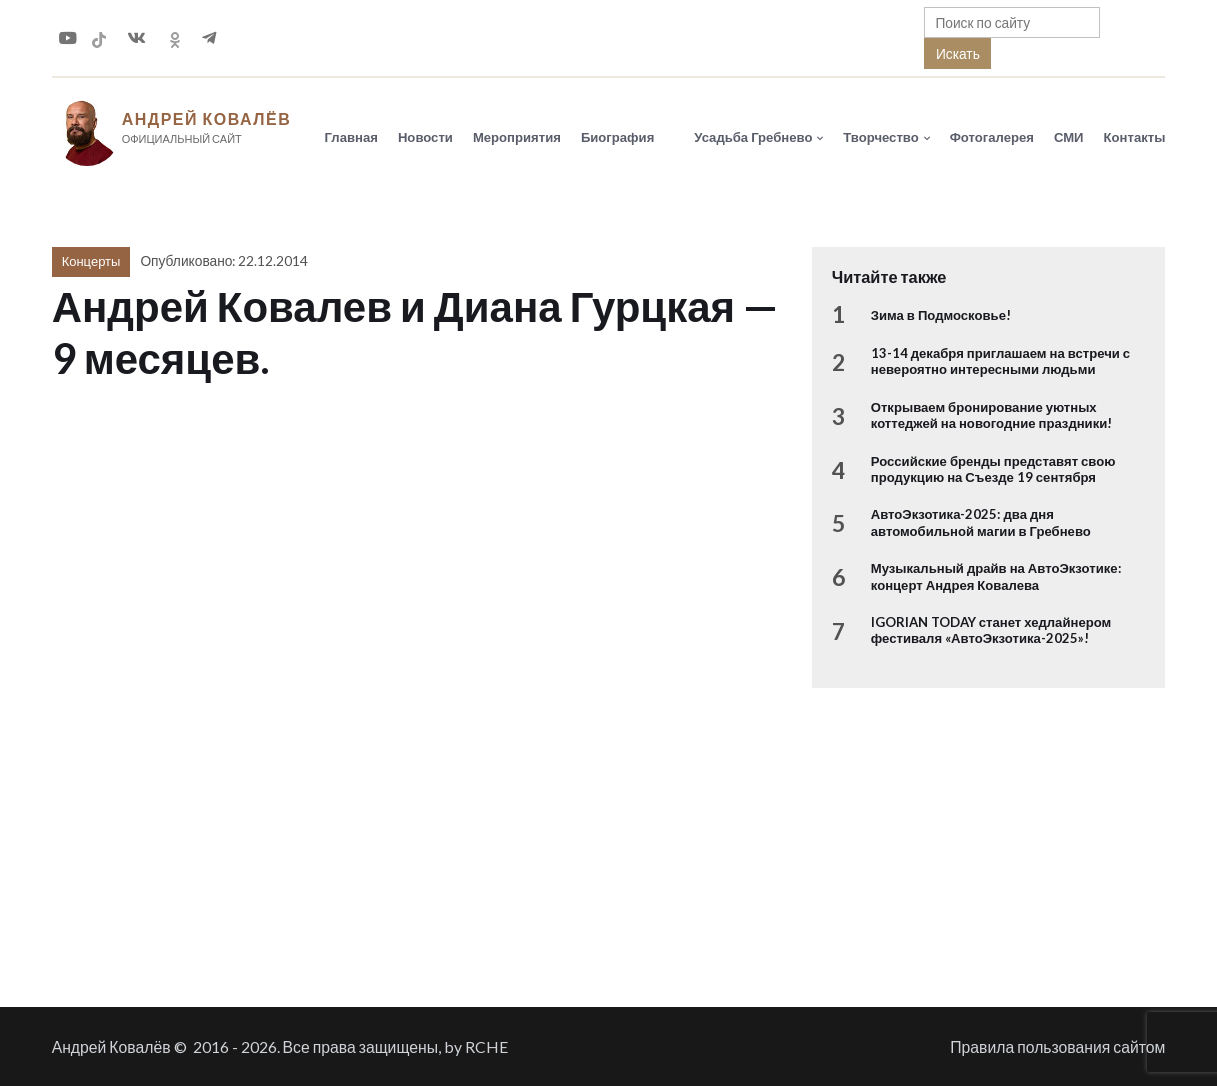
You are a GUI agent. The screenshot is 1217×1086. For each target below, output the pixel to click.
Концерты (91, 261)
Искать (958, 53)
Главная (351, 137)
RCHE (486, 1046)
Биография (617, 137)
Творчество (880, 137)
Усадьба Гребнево (753, 137)
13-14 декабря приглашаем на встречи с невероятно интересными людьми (1000, 361)
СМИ (1069, 137)
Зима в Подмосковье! (941, 315)
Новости (425, 137)
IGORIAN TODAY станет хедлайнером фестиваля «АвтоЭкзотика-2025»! (991, 630)
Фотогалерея (992, 137)
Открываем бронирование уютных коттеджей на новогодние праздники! (992, 415)
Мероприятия (517, 137)
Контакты (1135, 137)
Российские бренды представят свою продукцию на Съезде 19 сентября (993, 469)
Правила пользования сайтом (1057, 1046)
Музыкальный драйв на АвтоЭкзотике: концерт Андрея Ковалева (996, 576)
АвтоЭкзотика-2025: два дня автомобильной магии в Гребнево (981, 522)
